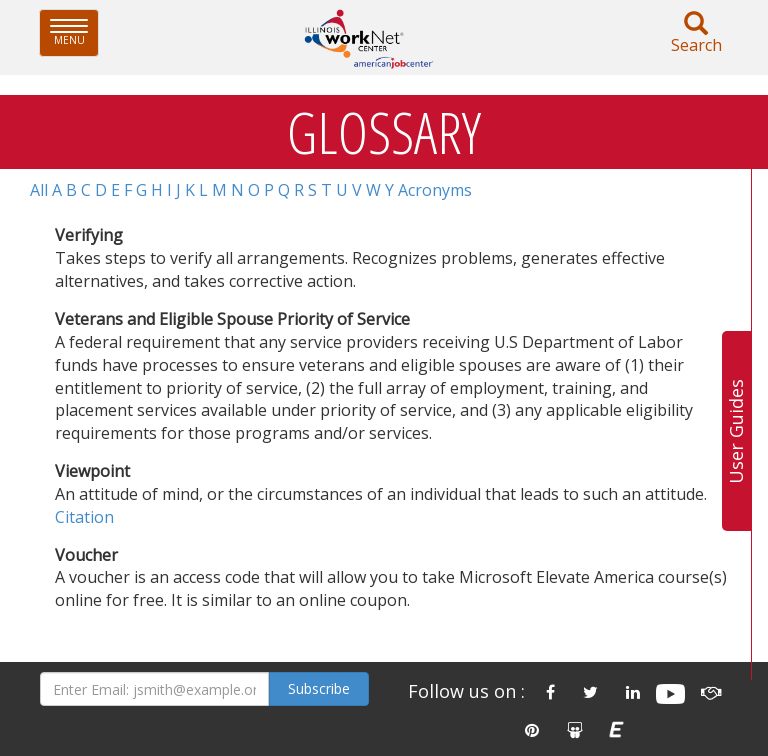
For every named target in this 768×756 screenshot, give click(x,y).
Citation (84, 517)
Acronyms (435, 190)
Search (696, 33)
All (39, 190)
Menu (74, 32)
